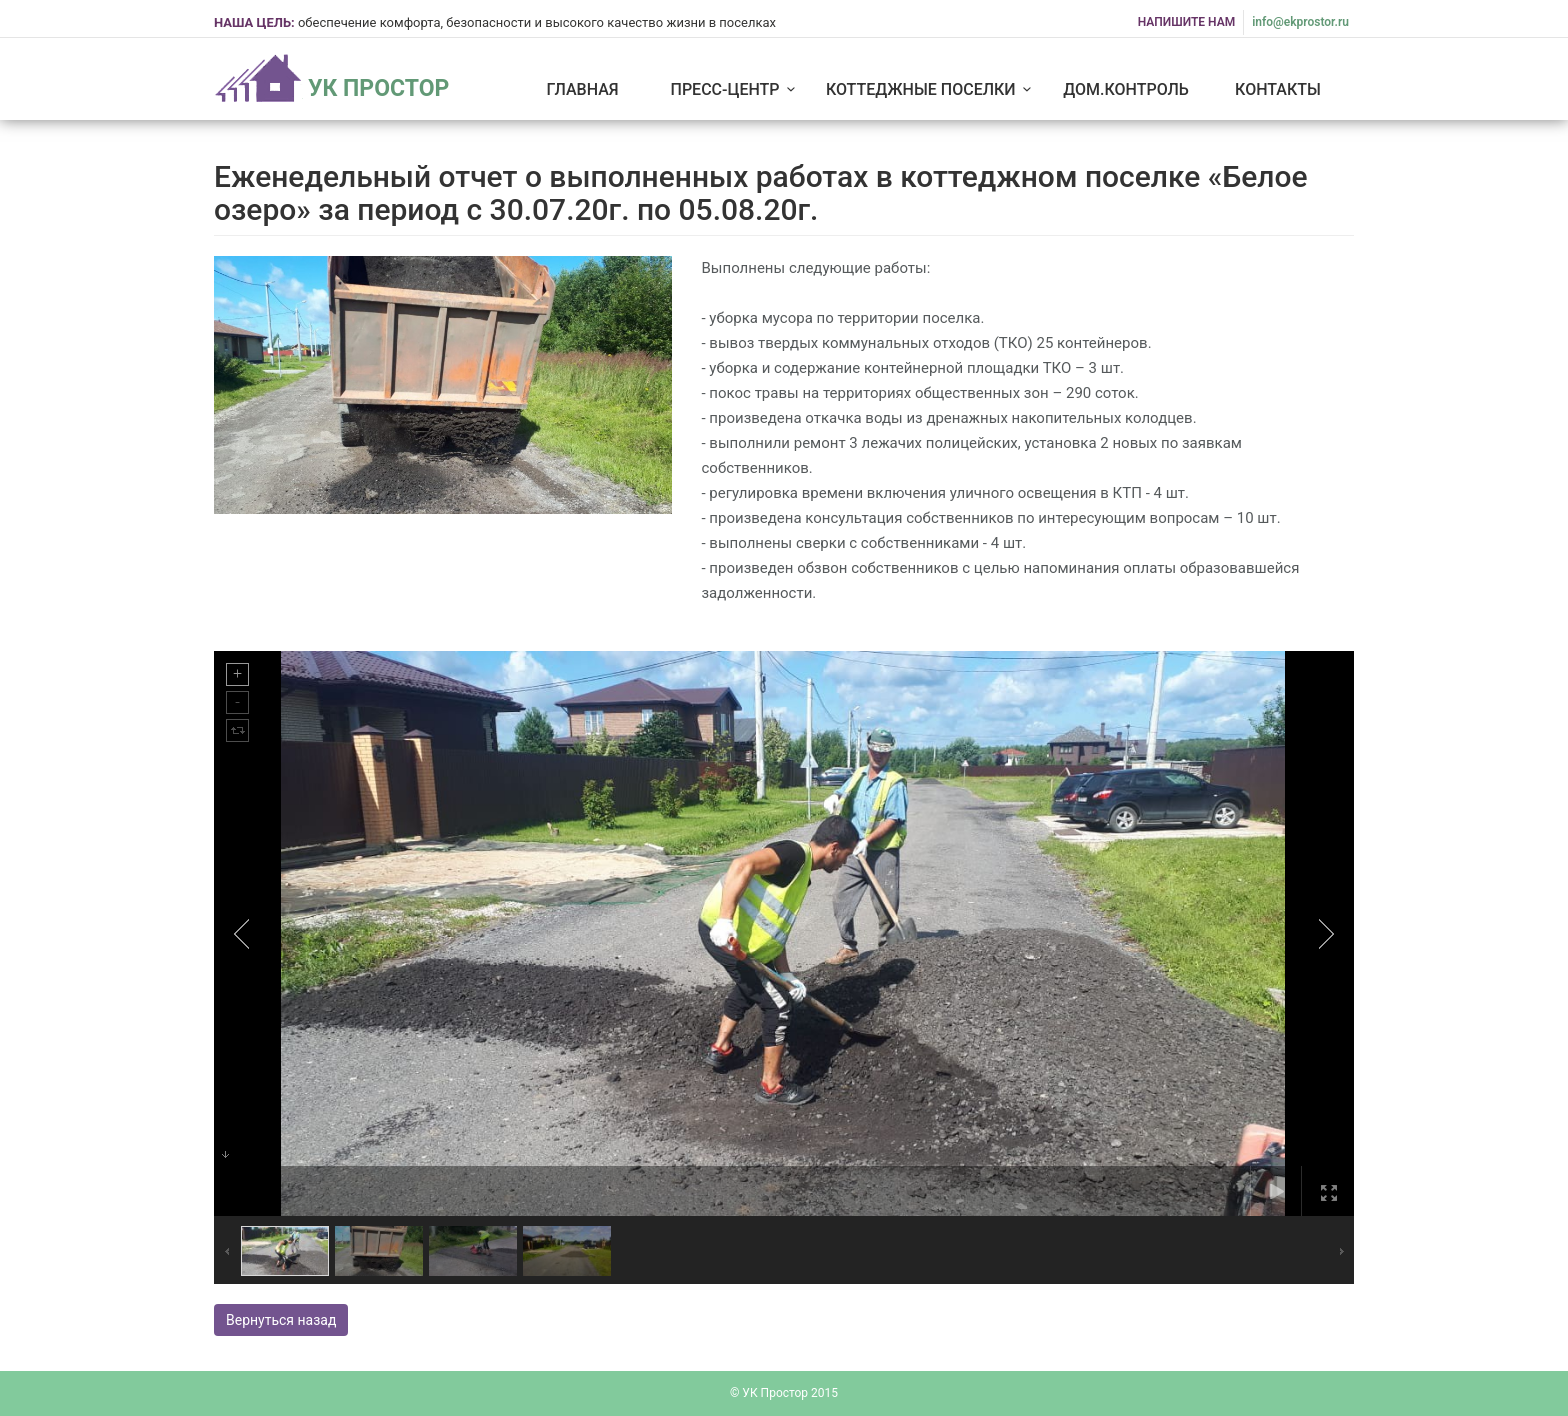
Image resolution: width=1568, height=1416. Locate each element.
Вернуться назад (281, 1320)
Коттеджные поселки (932, 89)
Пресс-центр (736, 89)
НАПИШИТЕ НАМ (1187, 22)
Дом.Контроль (1126, 89)
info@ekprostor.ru (1300, 22)
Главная (582, 89)
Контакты (1278, 89)
